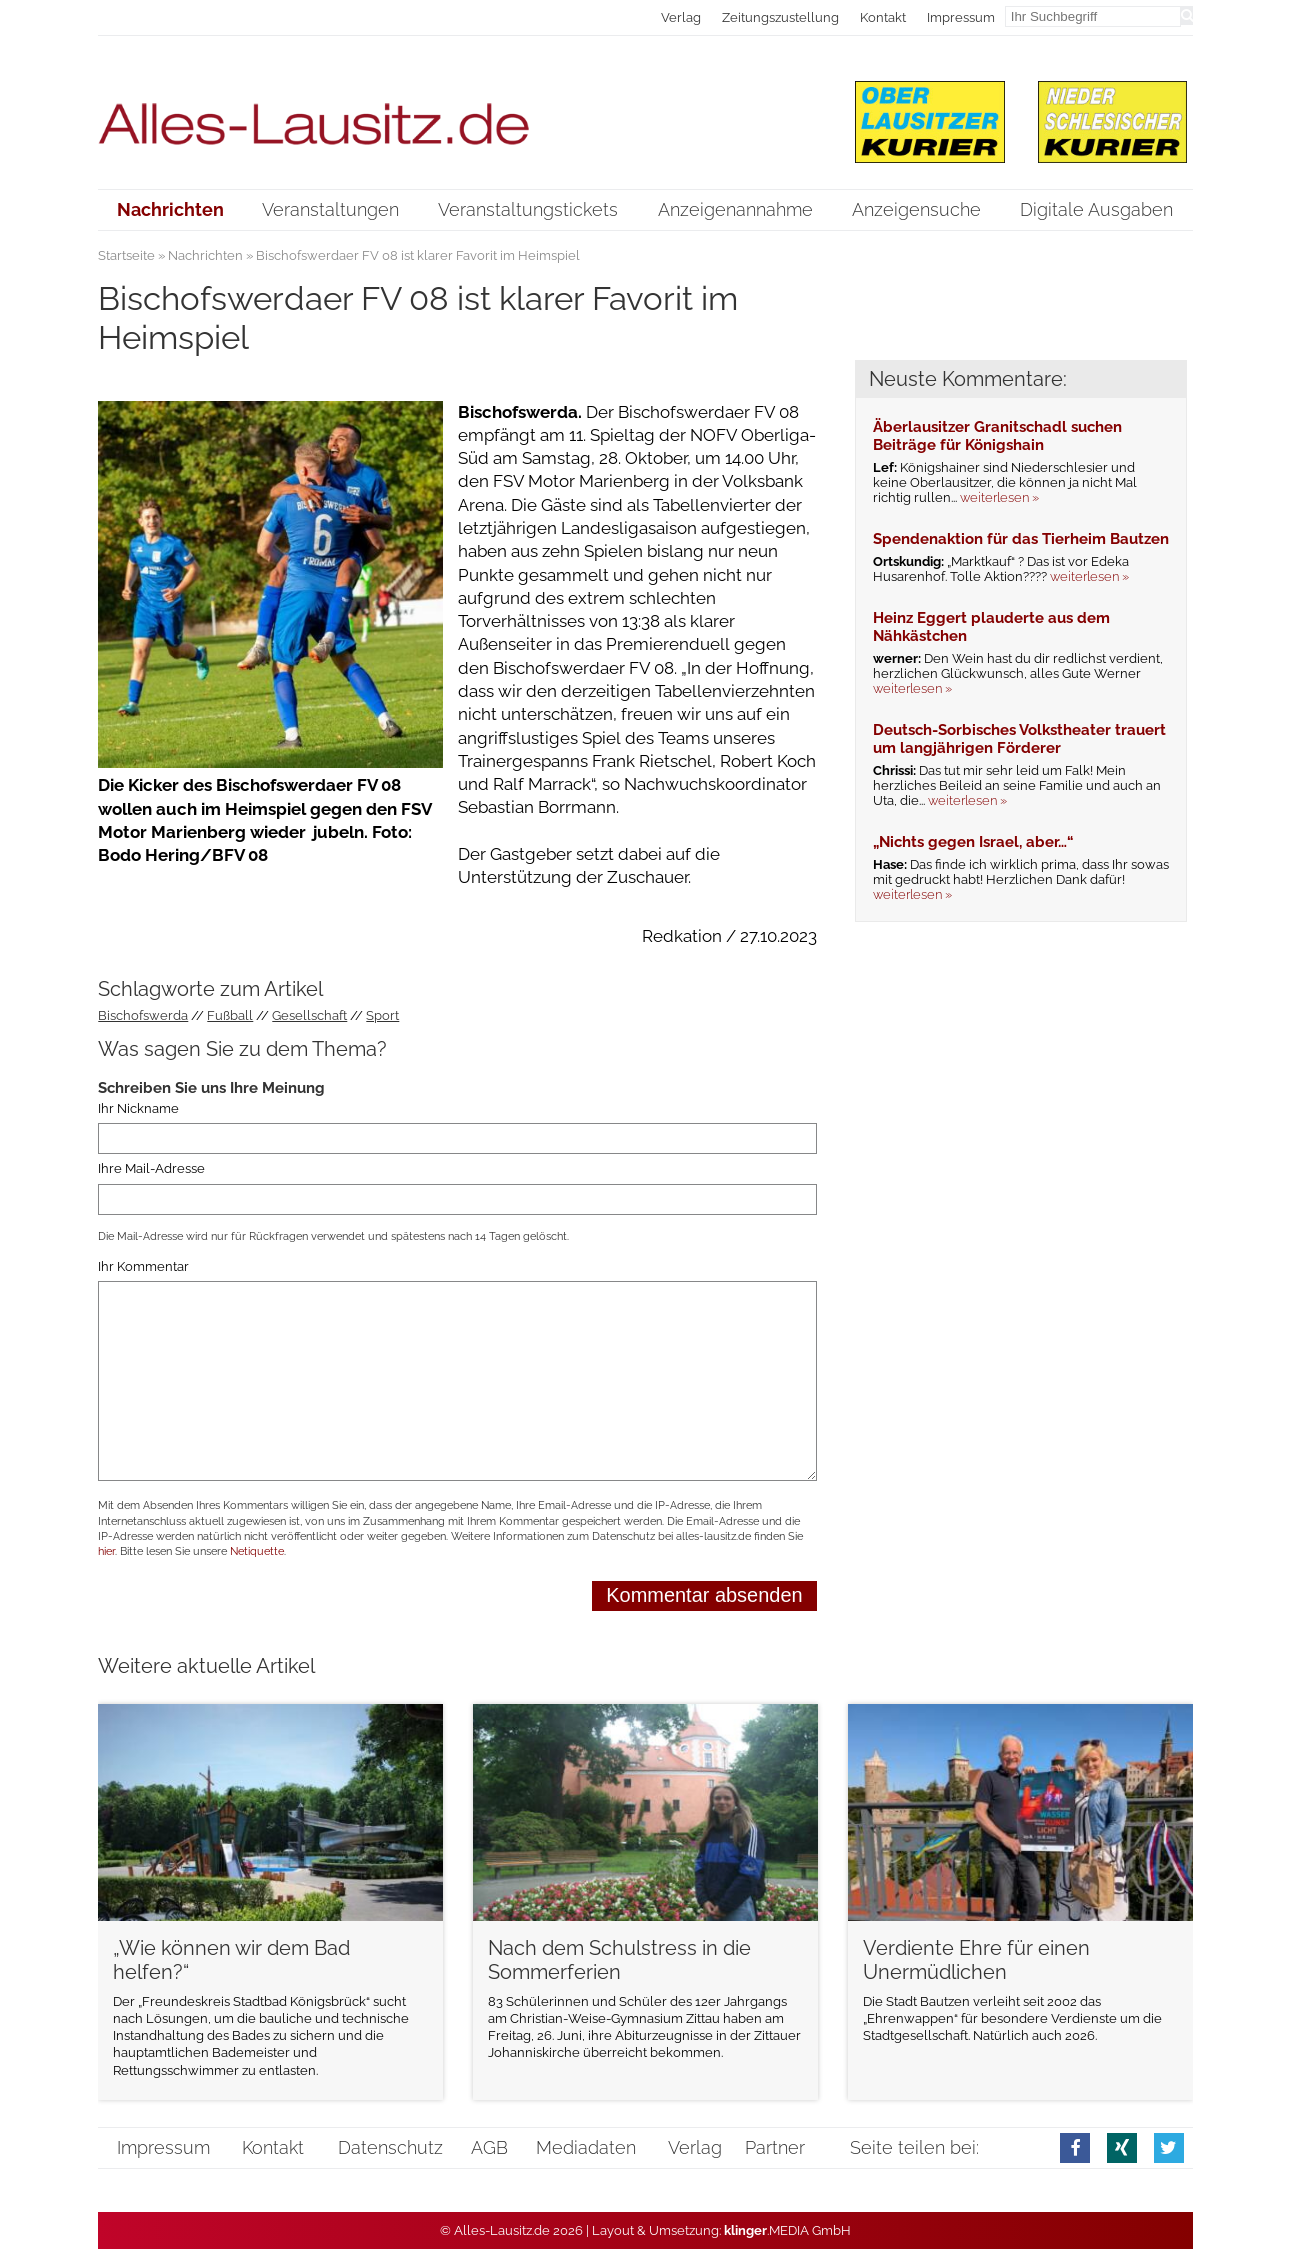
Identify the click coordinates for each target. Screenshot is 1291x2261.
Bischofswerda (143, 1015)
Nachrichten (205, 255)
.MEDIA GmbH (787, 2230)
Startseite (126, 255)
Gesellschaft (309, 1015)
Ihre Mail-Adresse (151, 1168)
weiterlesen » (999, 497)
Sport (382, 1015)
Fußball (230, 1015)
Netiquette (257, 1551)
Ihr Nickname (138, 1108)
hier (106, 1551)
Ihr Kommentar (143, 1266)
